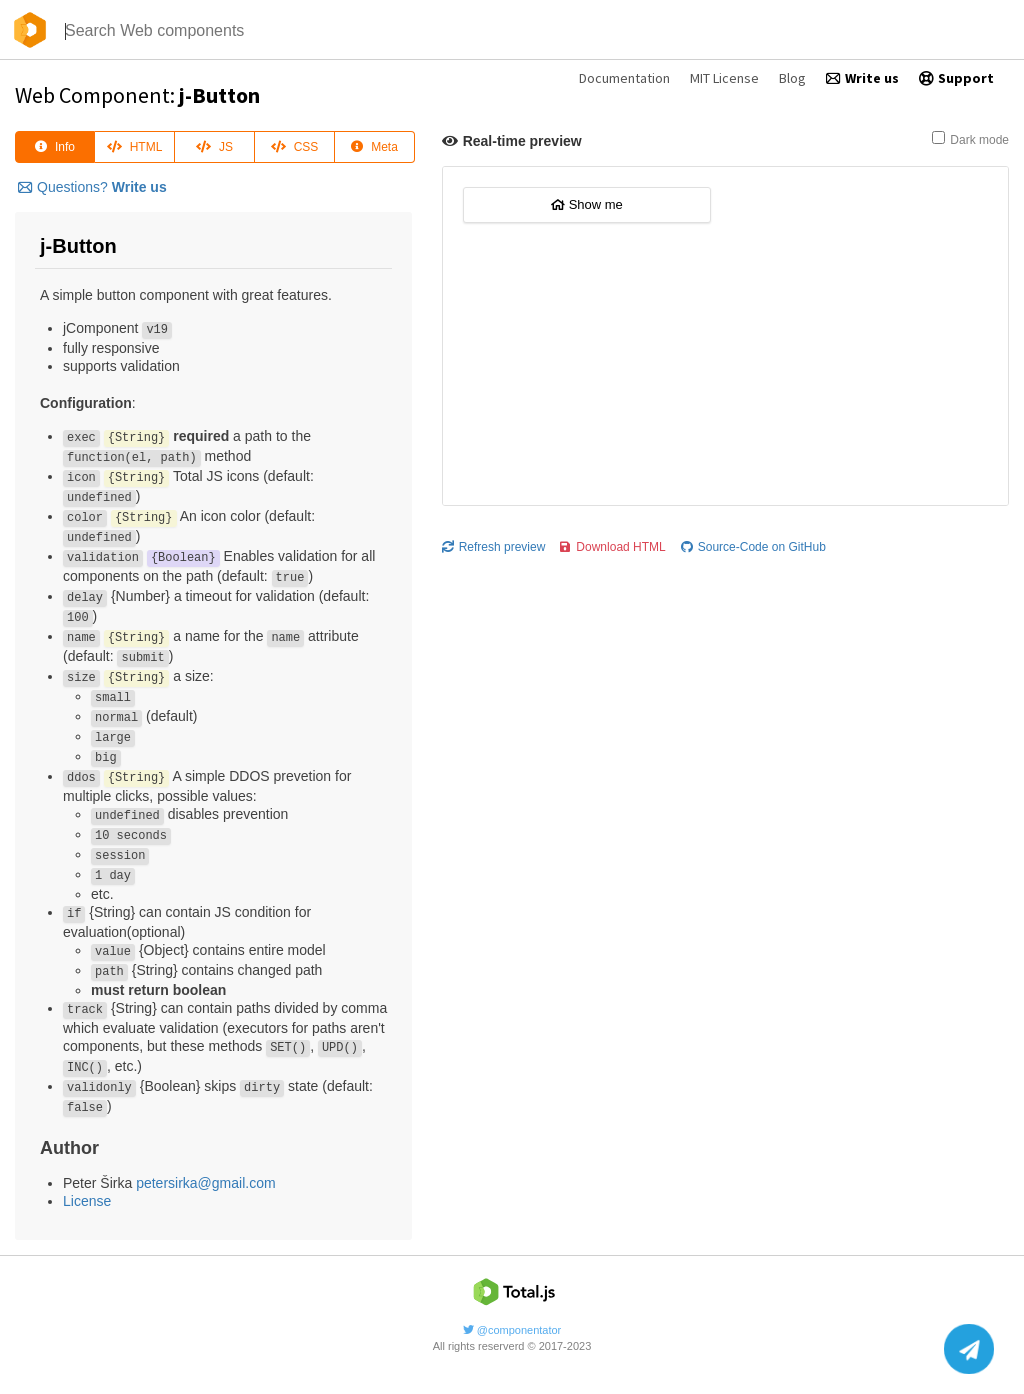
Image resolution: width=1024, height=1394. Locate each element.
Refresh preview (494, 547)
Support (956, 78)
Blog (792, 78)
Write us (862, 78)
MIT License (724, 78)
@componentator (512, 1330)
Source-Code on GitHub (753, 547)
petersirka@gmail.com (205, 1183)
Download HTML (612, 547)
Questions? (92, 187)
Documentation (624, 78)
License (87, 1201)
